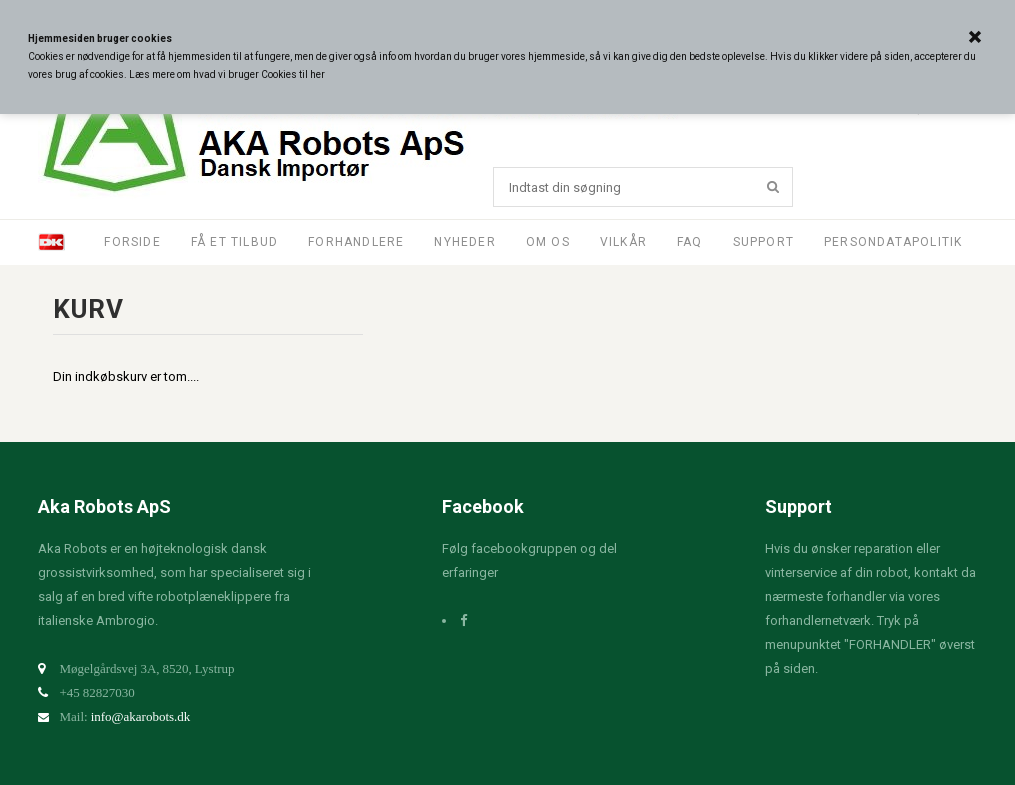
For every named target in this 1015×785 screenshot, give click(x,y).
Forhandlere (356, 242)
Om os (548, 242)
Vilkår (623, 242)
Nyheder (464, 242)
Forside (132, 242)
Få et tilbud (234, 242)
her (317, 74)
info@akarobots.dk (141, 716)
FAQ (690, 242)
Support (763, 242)
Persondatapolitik (893, 242)
